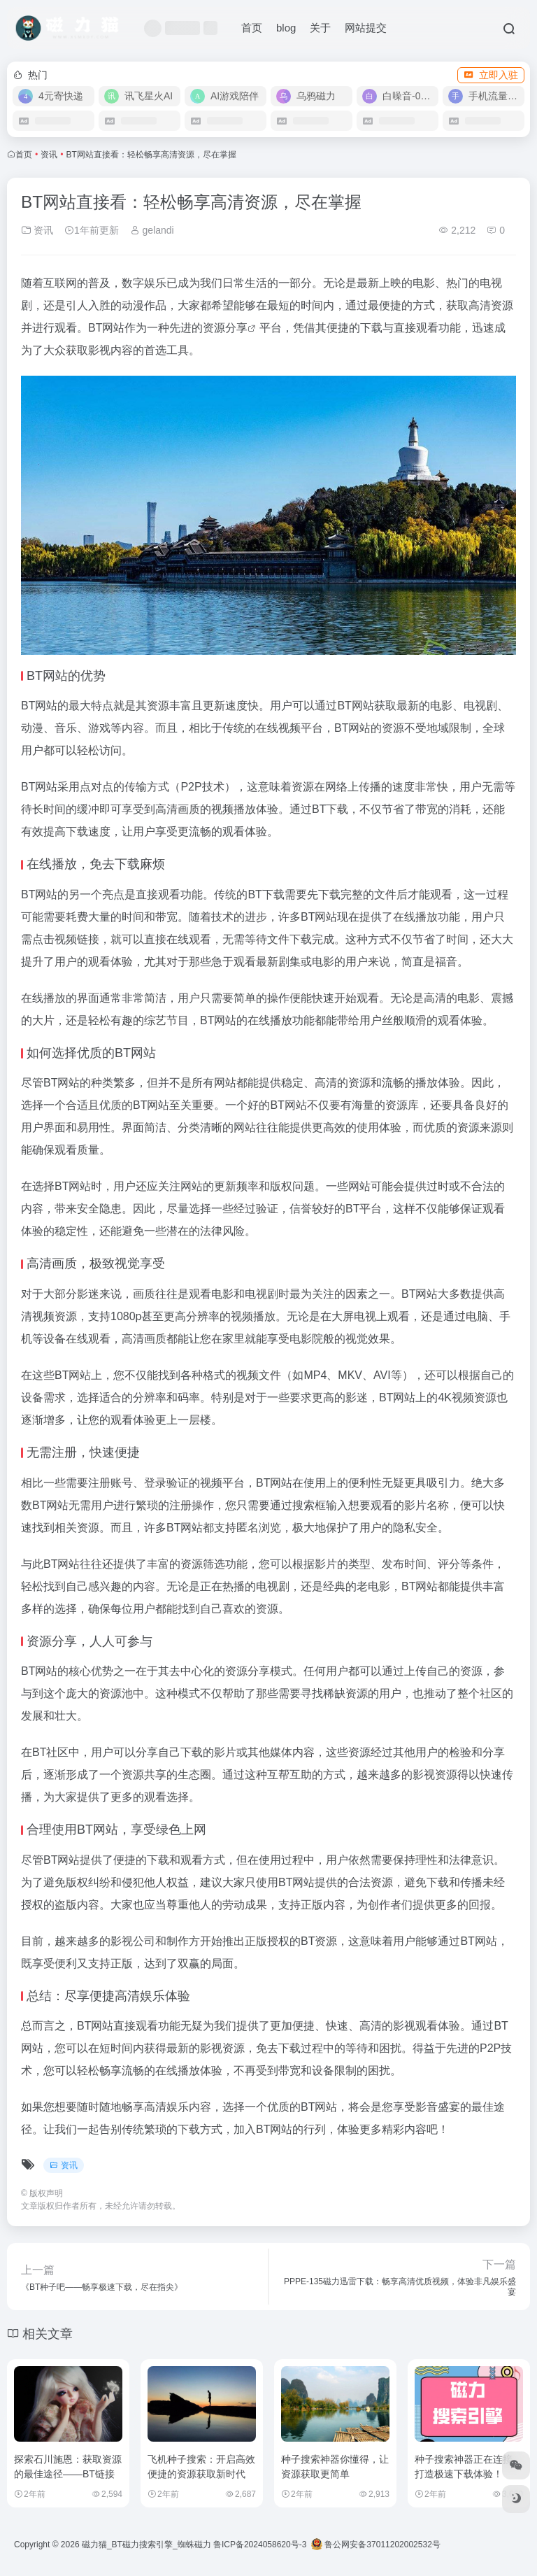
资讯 (49, 155)
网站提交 (366, 28)
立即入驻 (491, 74)
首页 (251, 28)
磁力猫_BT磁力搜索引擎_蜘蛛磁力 (146, 2544)
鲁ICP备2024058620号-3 (259, 2544)
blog (286, 28)
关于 (320, 28)
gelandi (152, 230)
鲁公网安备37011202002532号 (376, 2544)
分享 (236, 328)
